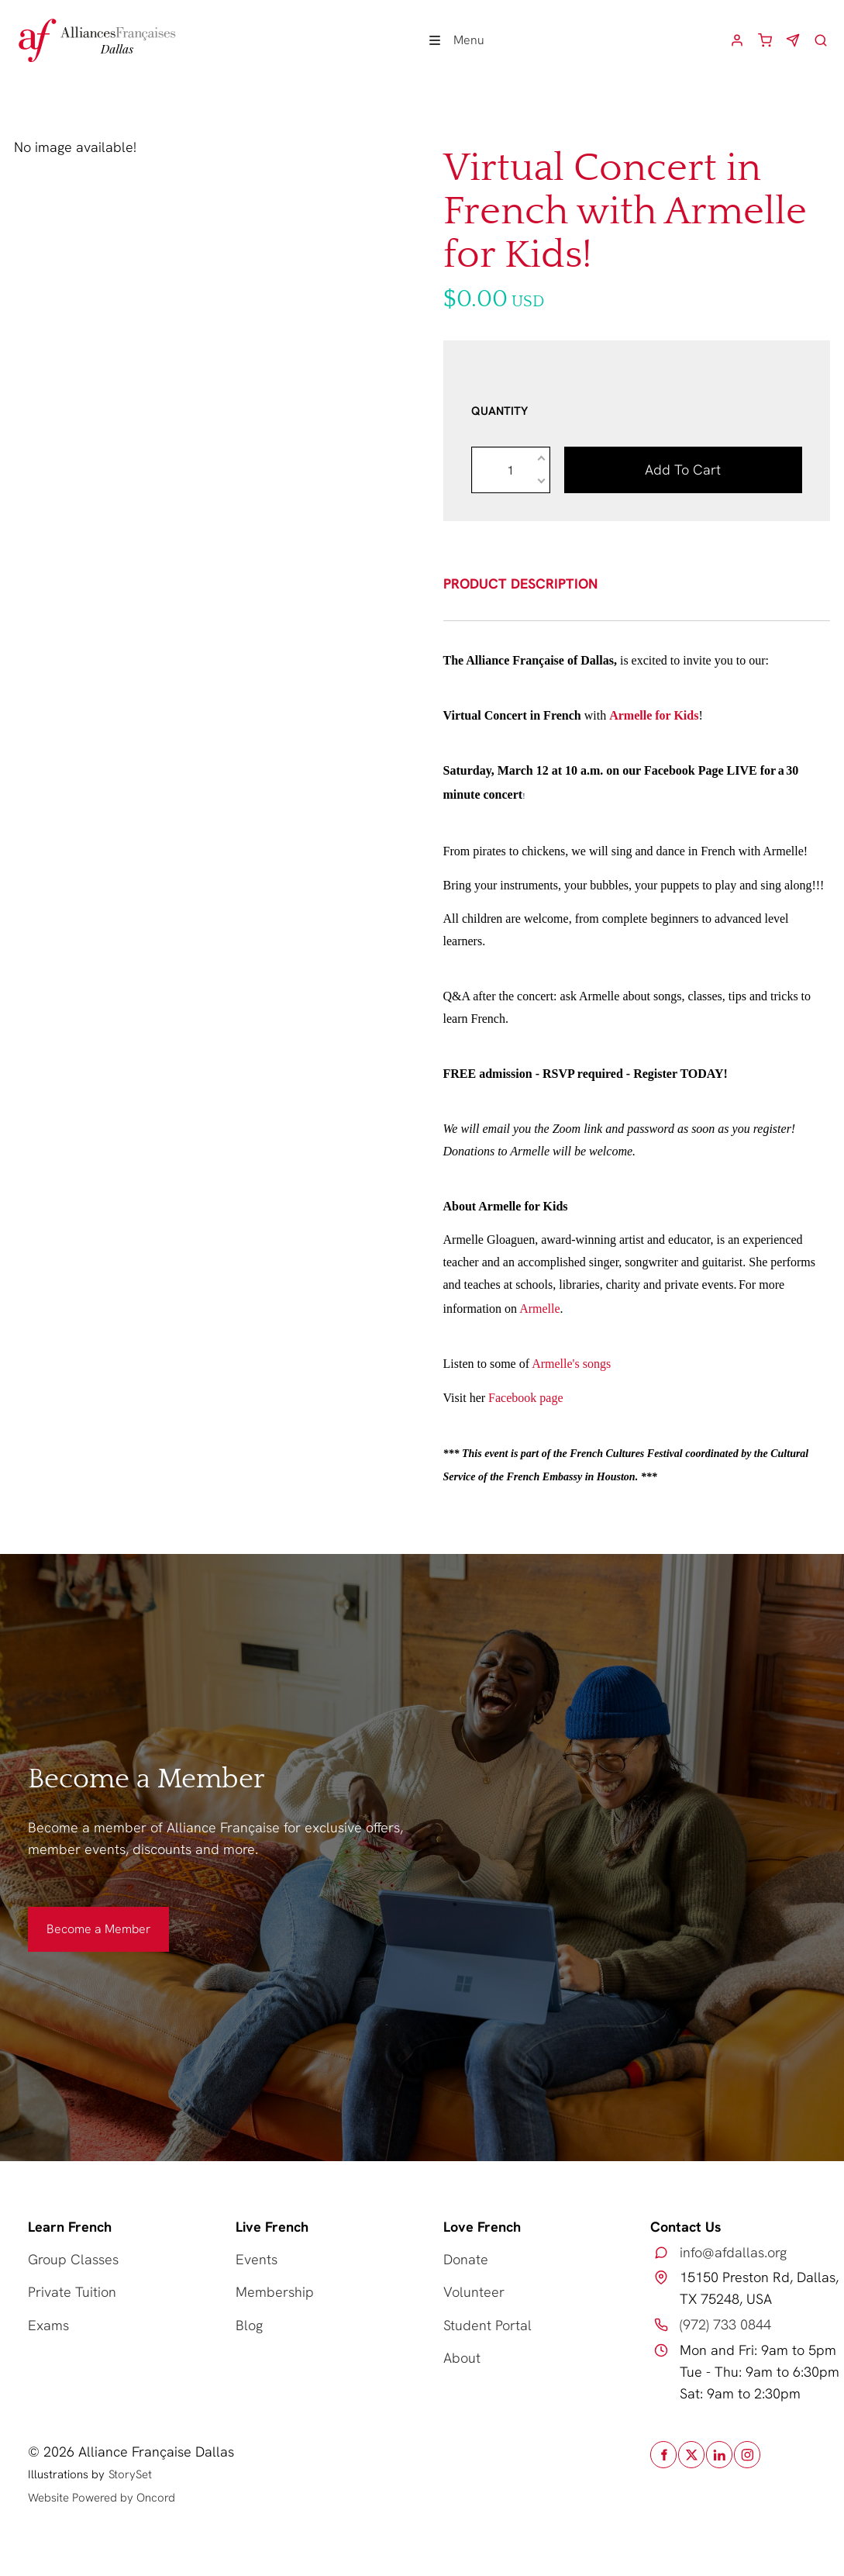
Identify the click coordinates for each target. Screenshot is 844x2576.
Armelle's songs (571, 1363)
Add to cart (683, 469)
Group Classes (73, 2259)
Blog (249, 2325)
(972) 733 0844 (725, 2324)
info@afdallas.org (733, 2252)
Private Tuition (72, 2292)
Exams (48, 2325)
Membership (275, 2292)
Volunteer (474, 2292)
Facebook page (525, 1397)
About (462, 2358)
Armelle (539, 1308)
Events (256, 2259)
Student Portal (487, 2325)
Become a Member (80, 1917)
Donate (465, 2259)
